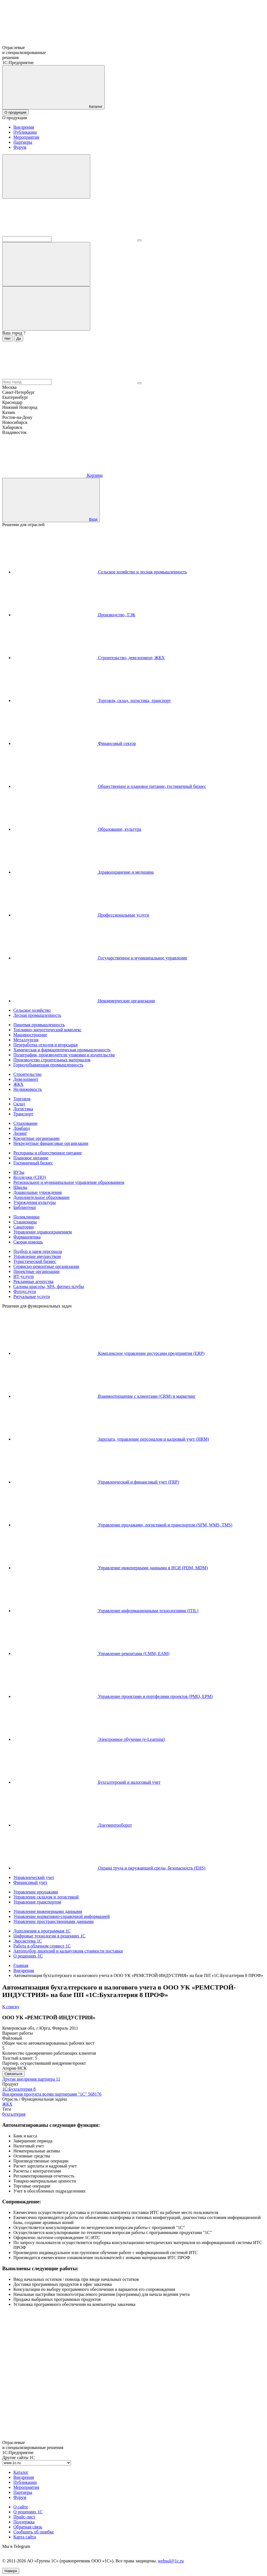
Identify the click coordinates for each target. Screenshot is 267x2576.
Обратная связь (27, 2526)
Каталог (20, 2472)
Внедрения (23, 127)
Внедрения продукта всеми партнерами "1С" (51, 2094)
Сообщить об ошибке (33, 2531)
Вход (93, 519)
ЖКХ (7, 2104)
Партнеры (22, 142)
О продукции (15, 112)
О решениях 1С (28, 2511)
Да (18, 338)
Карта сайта (24, 2537)
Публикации (25, 132)
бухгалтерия (13, 2114)
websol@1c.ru (171, 2560)
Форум (19, 147)
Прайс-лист (24, 2516)
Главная (20, 1965)
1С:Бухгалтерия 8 (19, 2089)
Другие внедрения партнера (31, 2079)
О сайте (20, 2506)
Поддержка (24, 2521)
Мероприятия (26, 137)
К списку (10, 2006)
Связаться (13, 2074)
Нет (7, 338)
